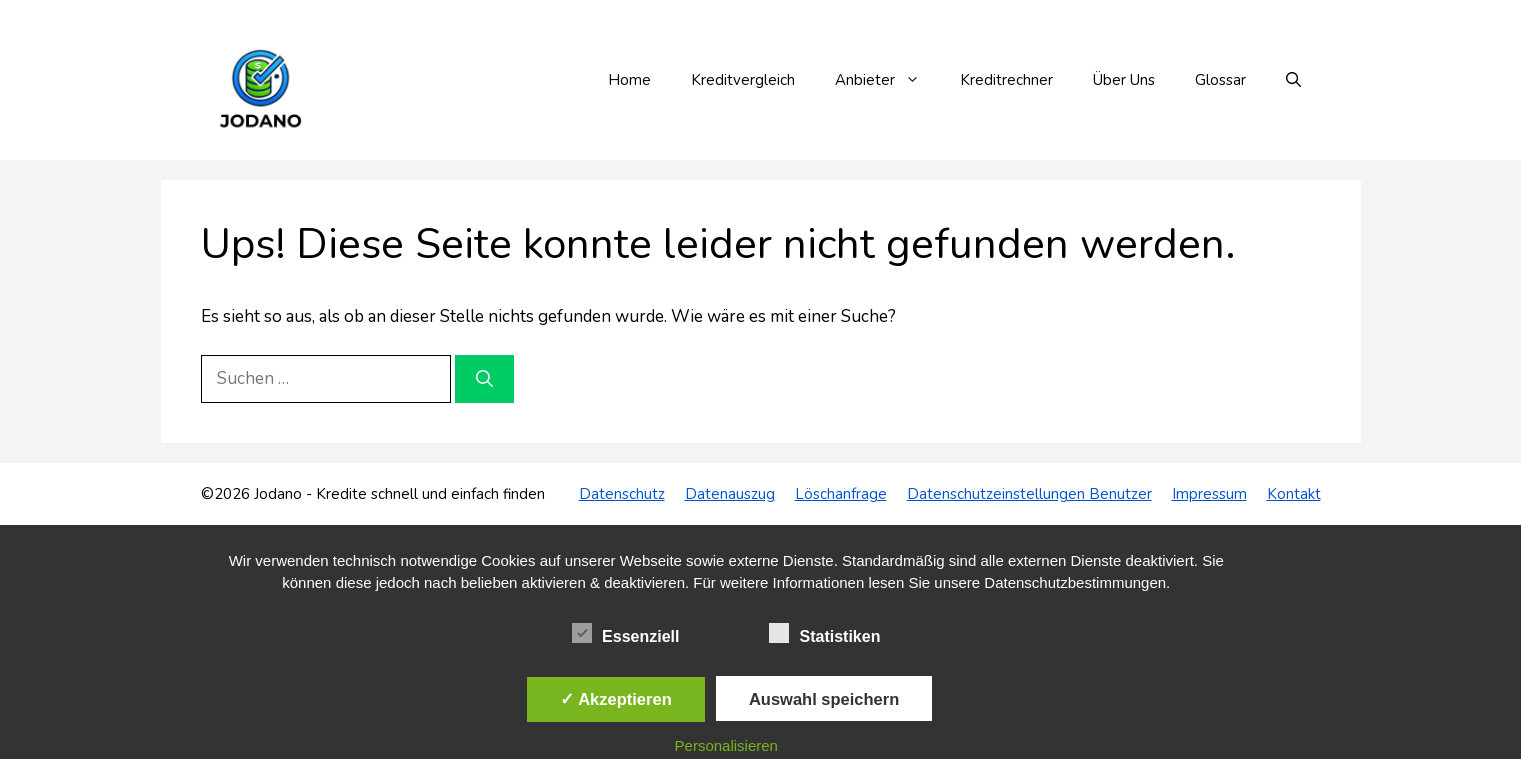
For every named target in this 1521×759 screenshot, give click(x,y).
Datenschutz (622, 494)
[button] (1293, 80)
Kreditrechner (1006, 80)
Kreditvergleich (743, 80)
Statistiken (824, 633)
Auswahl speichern (824, 699)
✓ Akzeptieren (616, 699)
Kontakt (1294, 494)
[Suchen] (484, 379)
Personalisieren (726, 745)
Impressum (1209, 494)
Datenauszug (730, 494)
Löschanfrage (841, 494)
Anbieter (887, 80)
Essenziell (625, 633)
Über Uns (1124, 80)
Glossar (1220, 80)
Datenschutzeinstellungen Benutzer (1029, 494)
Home (629, 80)
